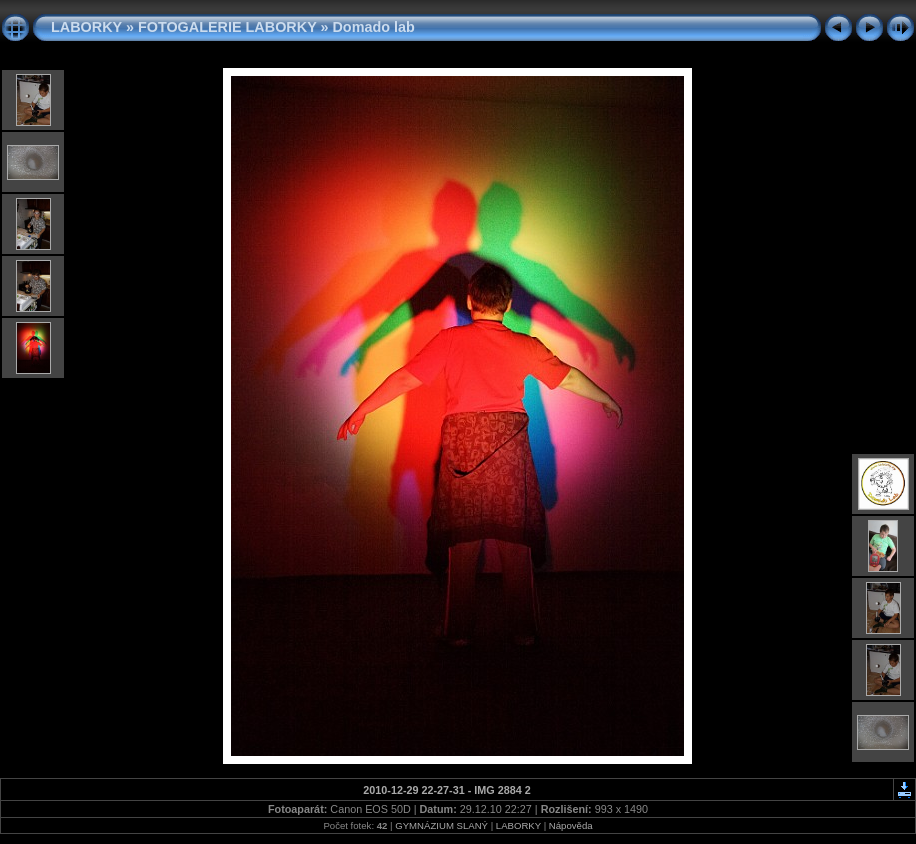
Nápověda (571, 825)
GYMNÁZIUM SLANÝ (441, 825)
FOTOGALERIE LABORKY (227, 27)
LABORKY (86, 27)
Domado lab (373, 27)
